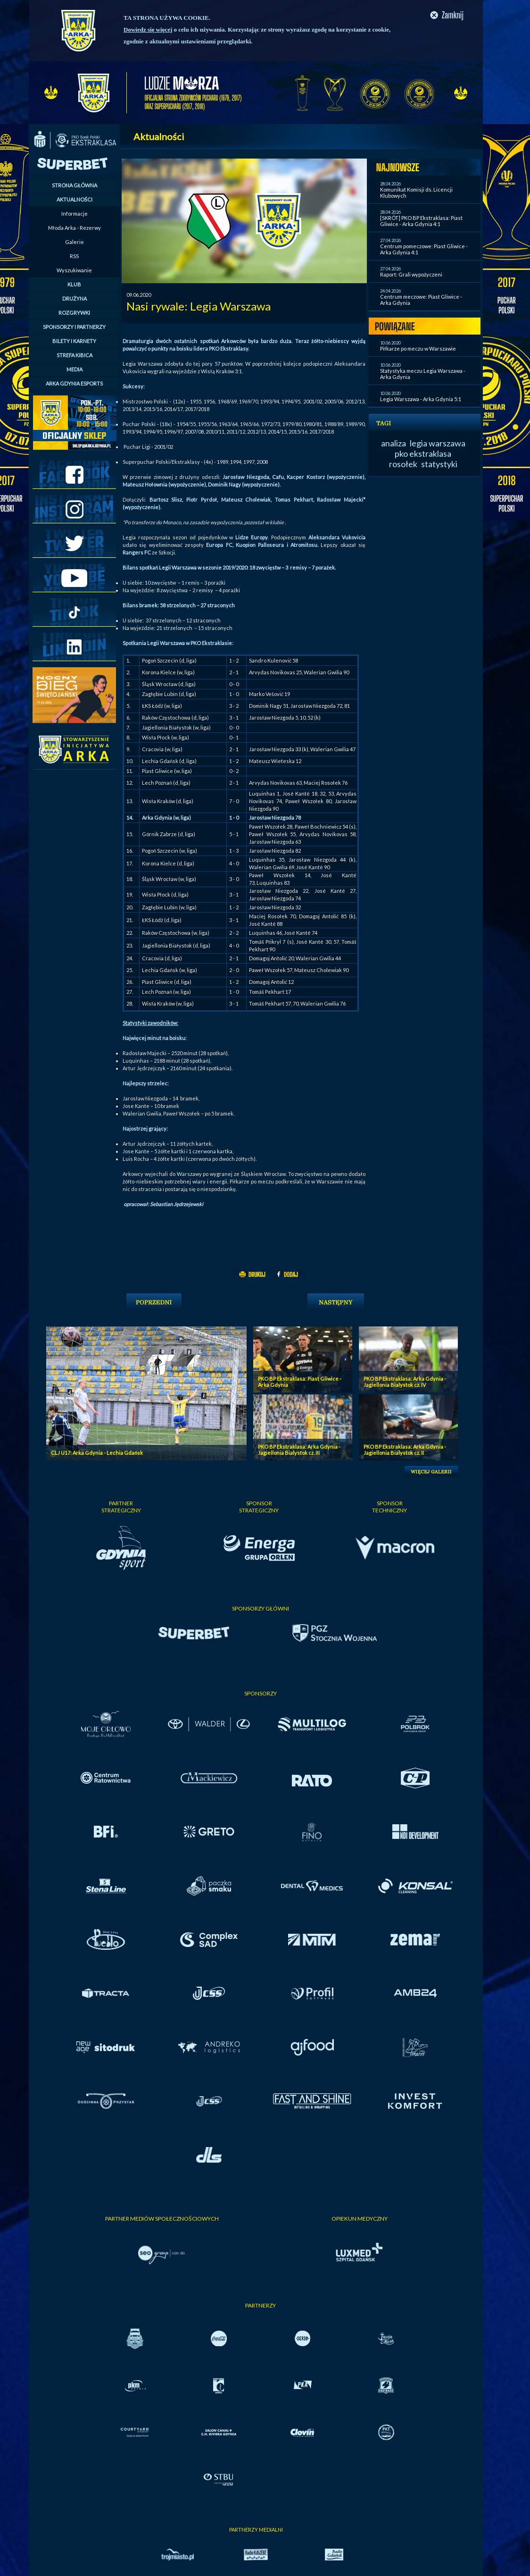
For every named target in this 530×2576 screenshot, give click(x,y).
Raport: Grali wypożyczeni (411, 274)
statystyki (439, 464)
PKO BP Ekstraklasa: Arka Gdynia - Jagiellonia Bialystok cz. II (405, 1449)
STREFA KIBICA (74, 355)
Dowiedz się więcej (148, 29)
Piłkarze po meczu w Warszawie (418, 348)
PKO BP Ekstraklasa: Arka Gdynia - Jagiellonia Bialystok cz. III (299, 1449)
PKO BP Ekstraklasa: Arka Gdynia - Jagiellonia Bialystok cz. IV (405, 1382)
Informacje (74, 213)
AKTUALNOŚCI (74, 199)
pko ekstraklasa (423, 453)
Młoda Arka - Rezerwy (74, 228)
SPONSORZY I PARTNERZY (74, 327)
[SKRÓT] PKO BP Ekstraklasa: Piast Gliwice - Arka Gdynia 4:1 (421, 221)
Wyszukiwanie (74, 270)
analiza (393, 443)
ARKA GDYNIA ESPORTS (74, 383)
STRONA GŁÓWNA (74, 185)
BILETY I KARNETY (74, 341)
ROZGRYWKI (74, 313)
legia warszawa (437, 443)
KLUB (74, 284)
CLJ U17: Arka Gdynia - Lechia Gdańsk (97, 1453)
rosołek (403, 464)
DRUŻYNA (74, 298)
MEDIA (74, 369)
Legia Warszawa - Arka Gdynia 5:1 (420, 399)
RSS (74, 256)
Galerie (74, 242)
